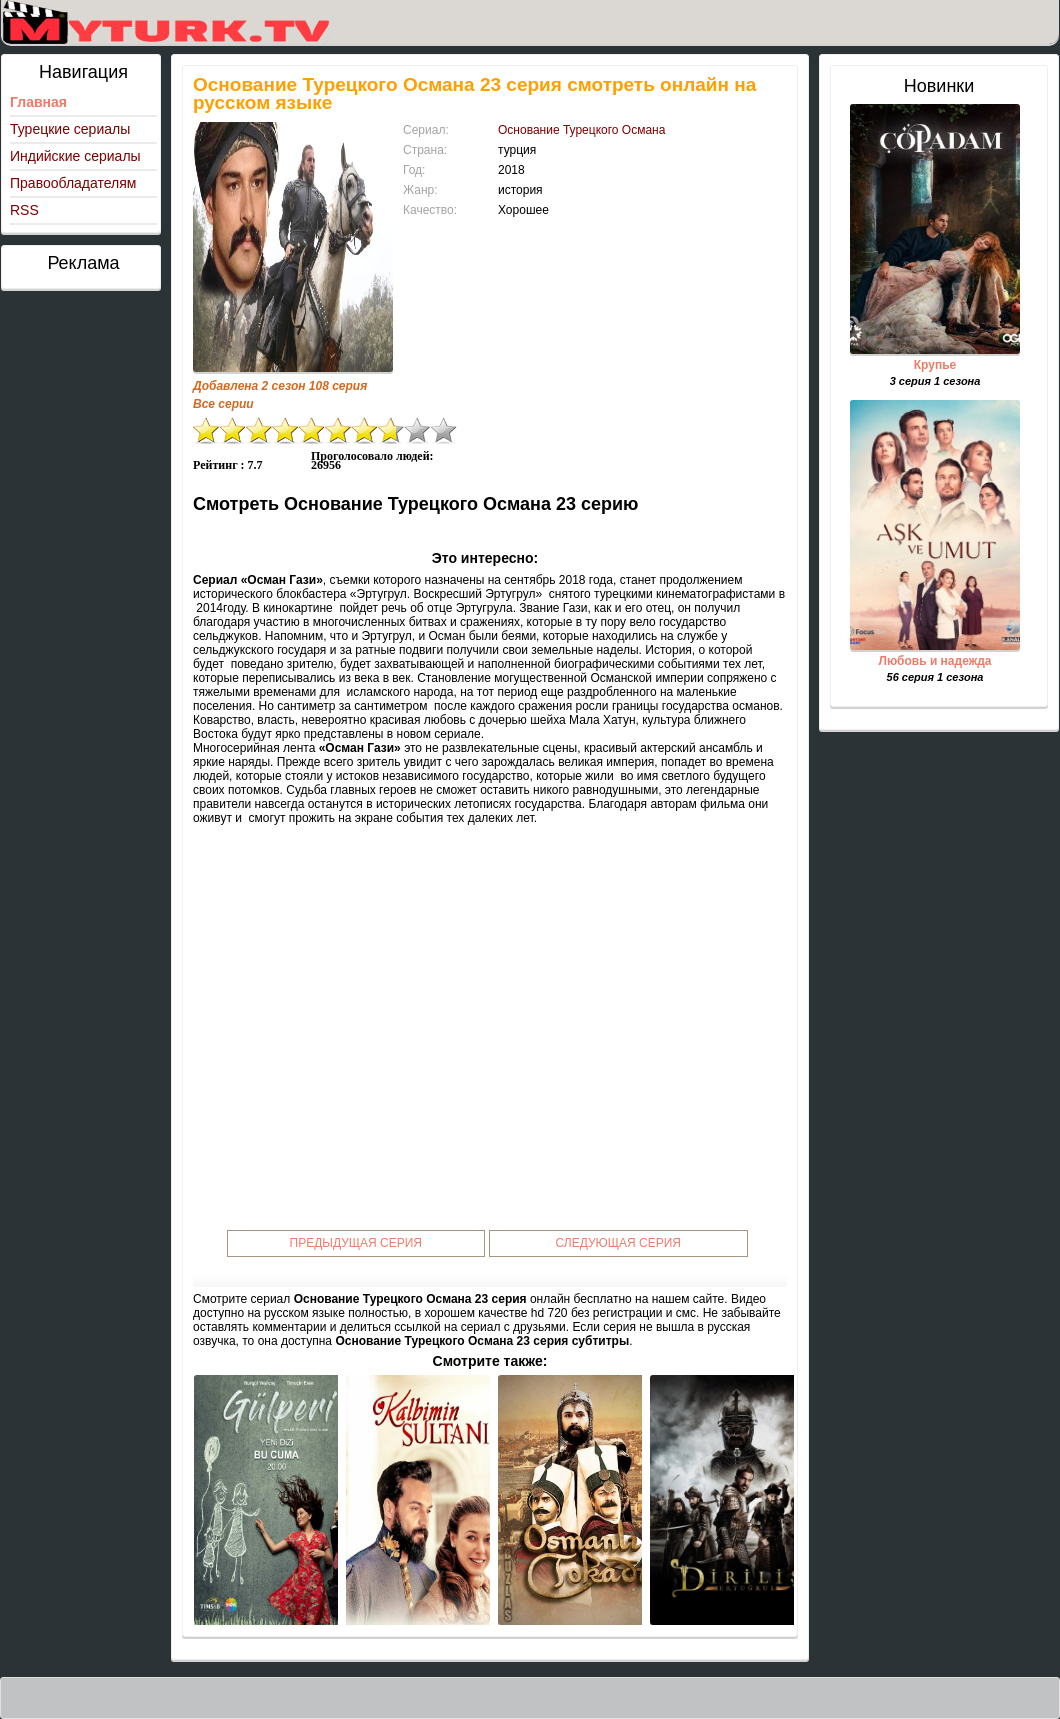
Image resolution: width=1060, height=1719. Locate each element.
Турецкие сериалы (70, 129)
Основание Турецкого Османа (581, 130)
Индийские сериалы (75, 156)
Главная (38, 102)
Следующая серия (618, 1243)
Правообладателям (73, 183)
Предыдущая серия (356, 1243)
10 (444, 430)
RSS (24, 210)
